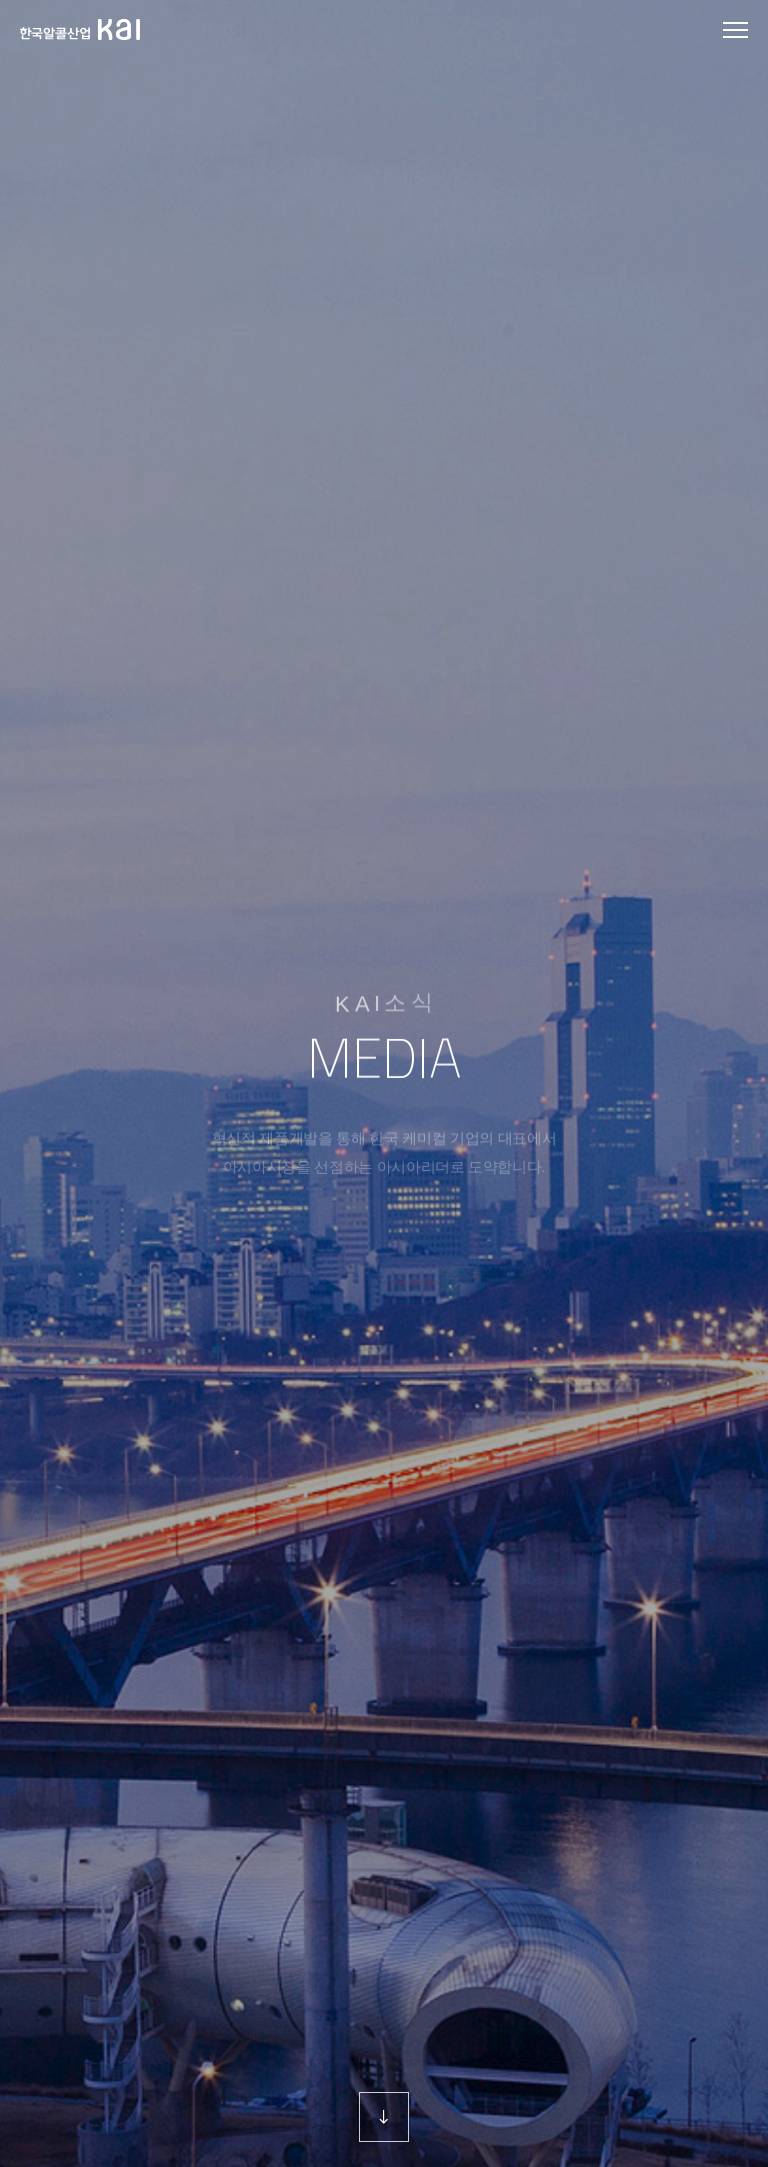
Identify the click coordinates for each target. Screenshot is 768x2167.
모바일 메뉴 (735, 31)
